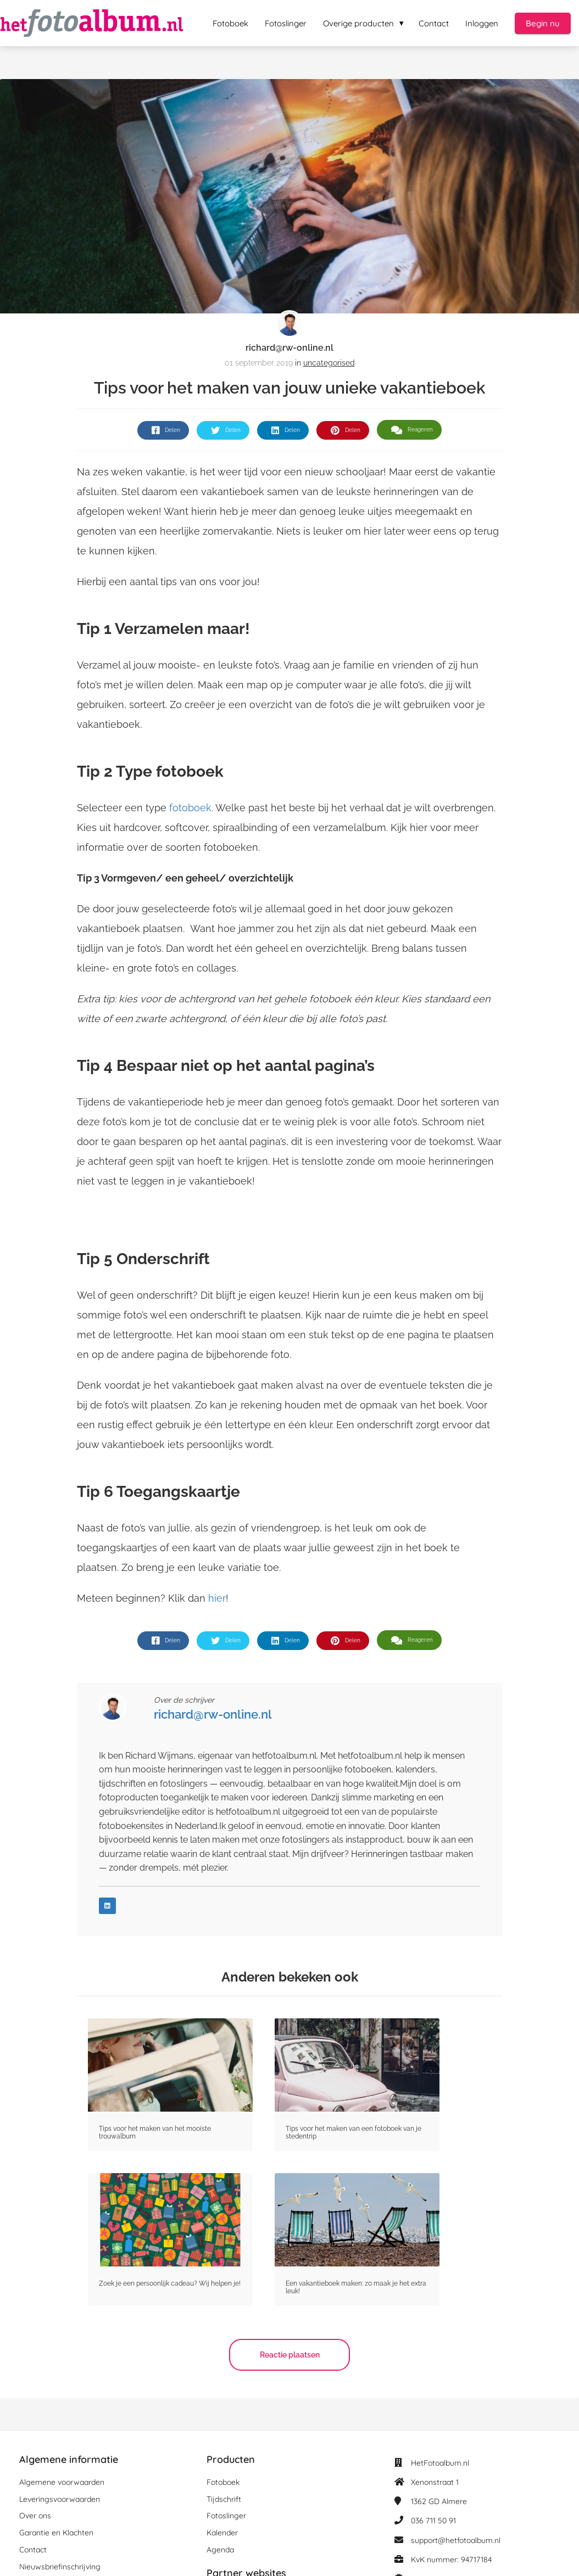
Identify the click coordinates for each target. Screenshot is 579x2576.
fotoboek (190, 807)
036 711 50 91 (433, 2521)
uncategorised (329, 362)
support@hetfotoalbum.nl (455, 2540)
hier (217, 1598)
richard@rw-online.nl (289, 348)
